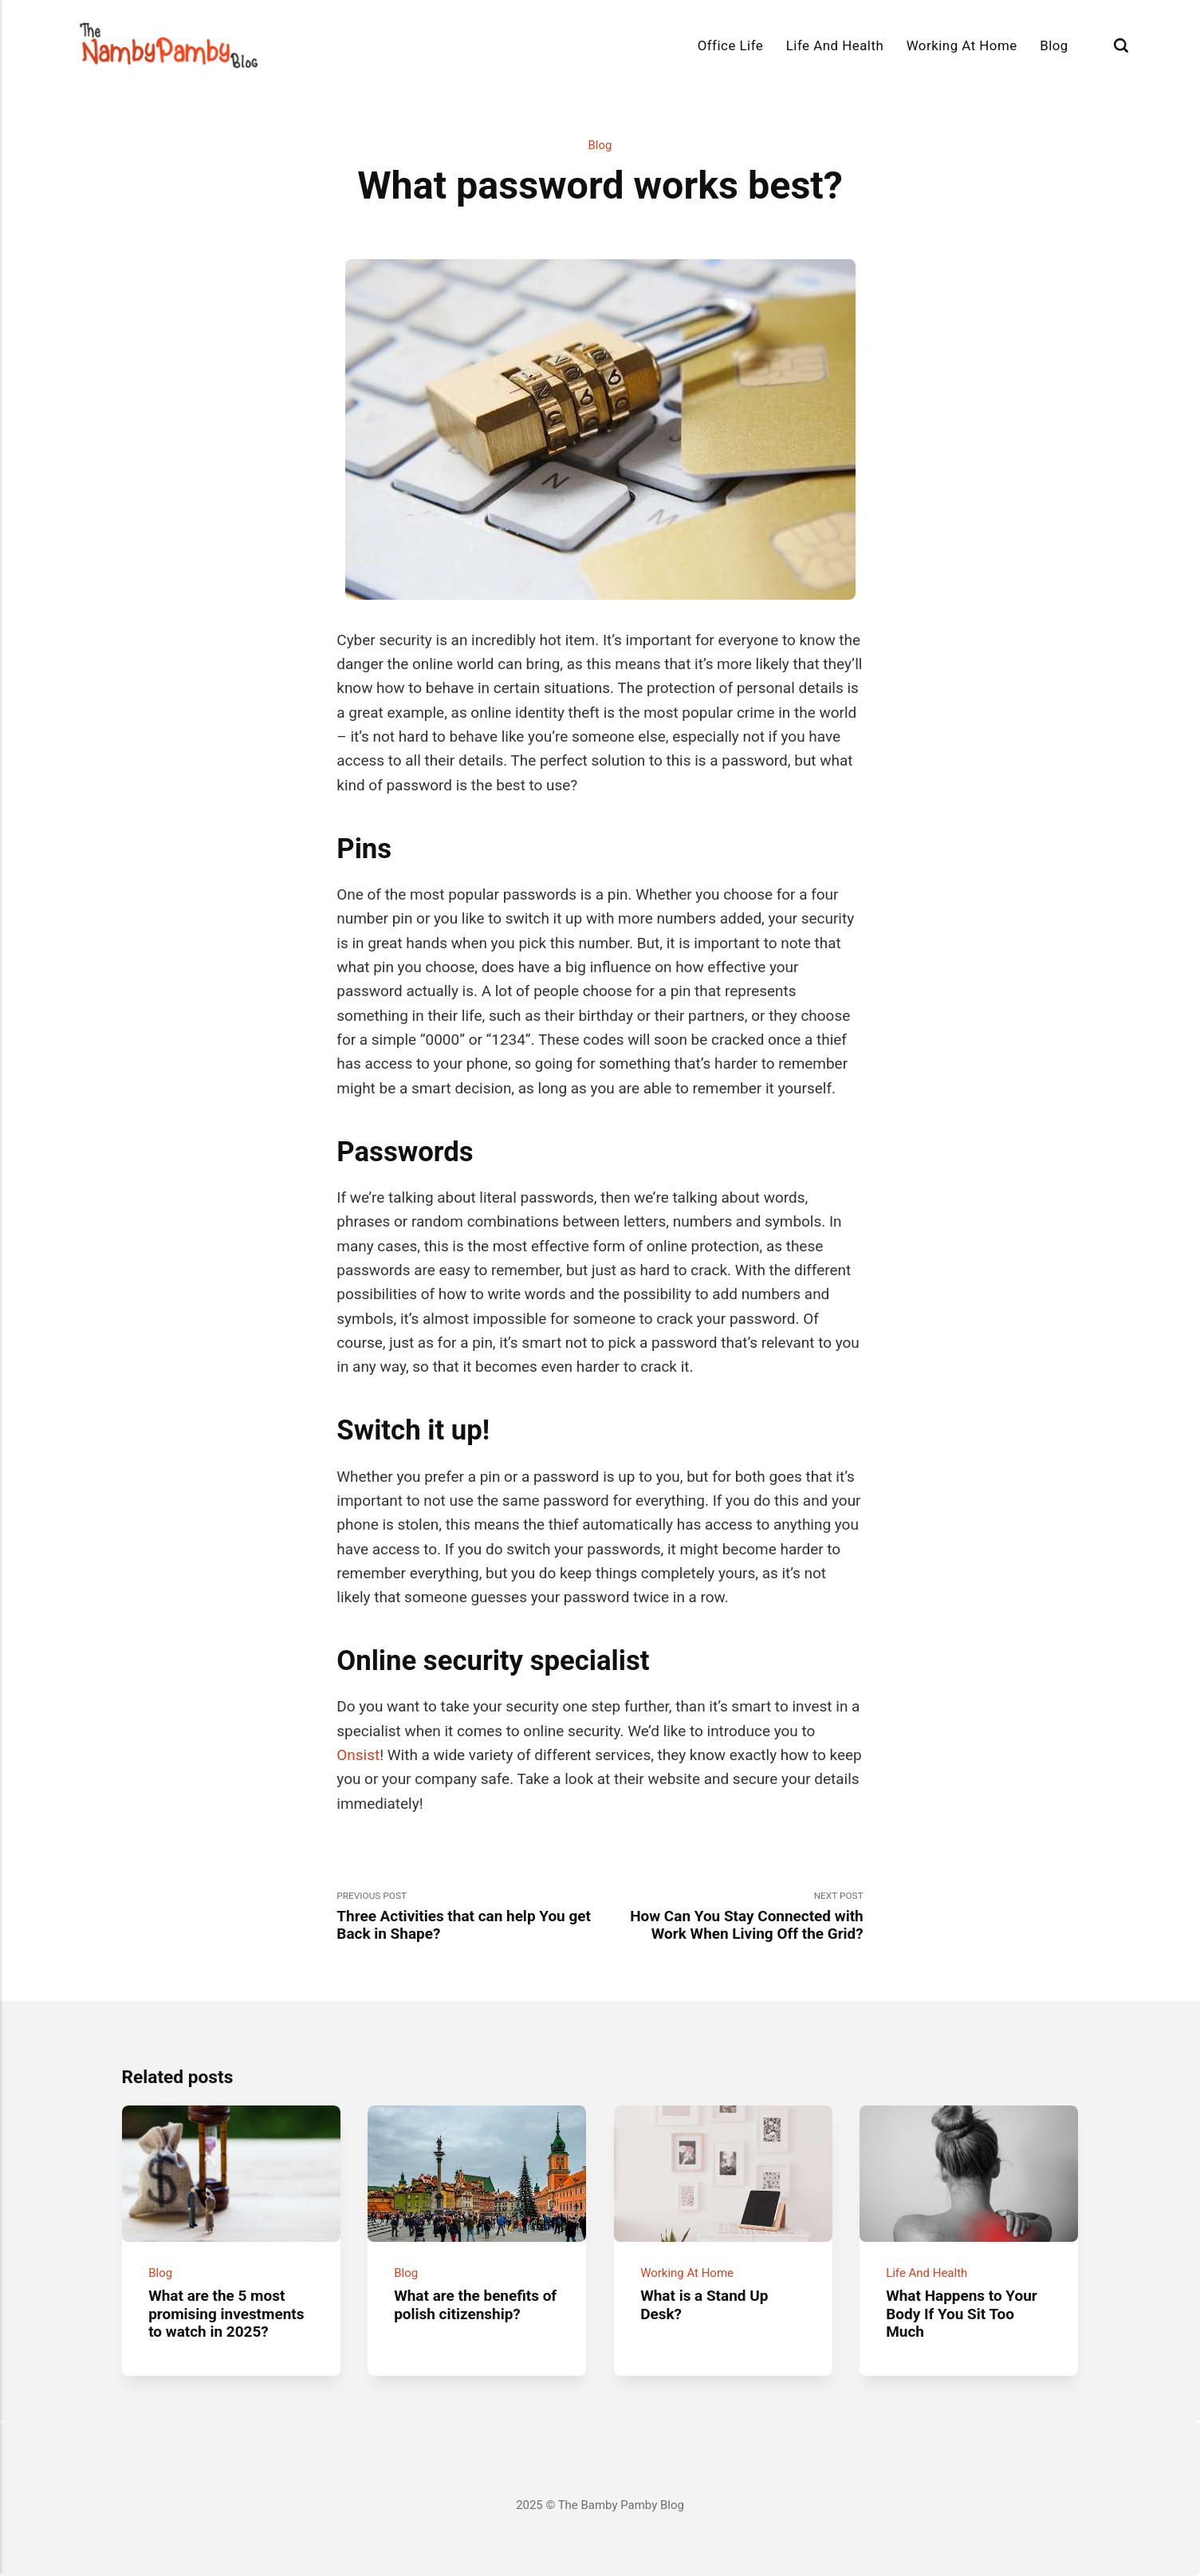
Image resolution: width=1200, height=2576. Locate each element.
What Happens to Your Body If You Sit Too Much (961, 2313)
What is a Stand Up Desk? (704, 2304)
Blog (1054, 45)
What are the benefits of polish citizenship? (475, 2304)
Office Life (731, 45)
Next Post (732, 1917)
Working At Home (962, 45)
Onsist (358, 1755)
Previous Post (468, 1917)
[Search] (1121, 45)
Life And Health (834, 45)
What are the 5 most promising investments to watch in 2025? (226, 2313)
